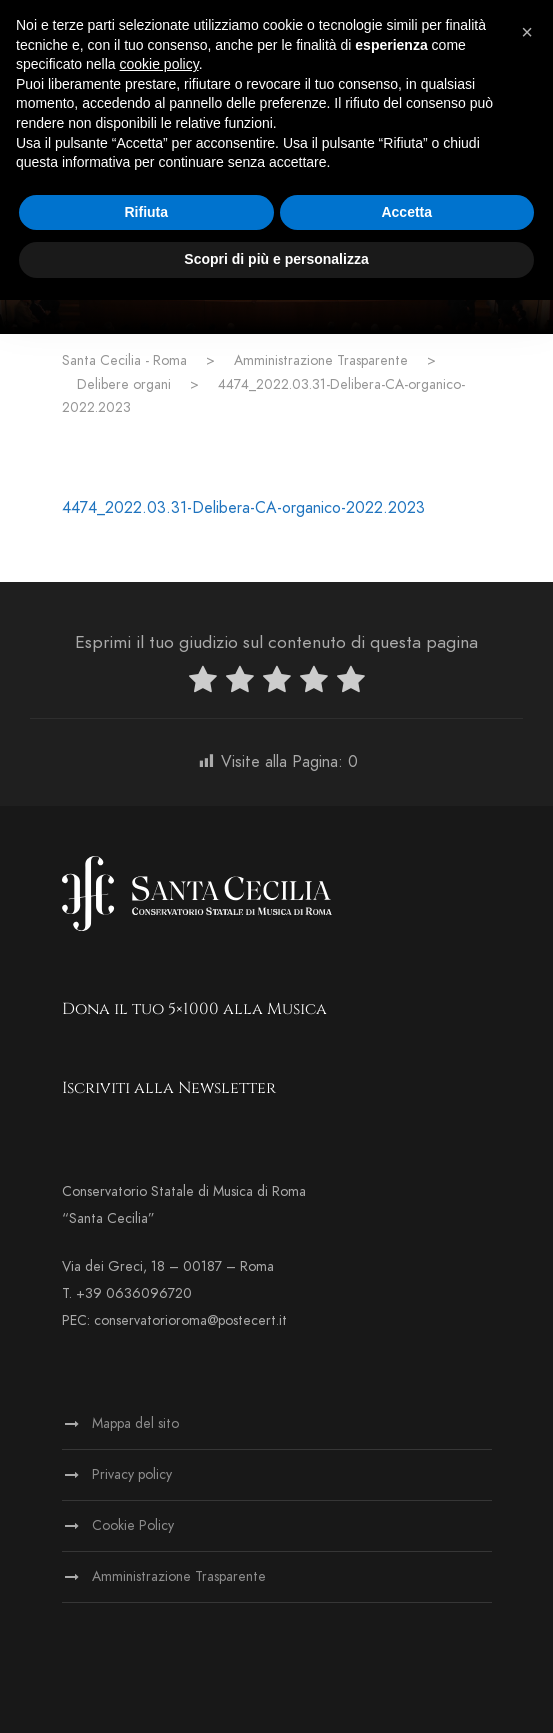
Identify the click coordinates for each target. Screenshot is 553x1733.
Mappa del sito (135, 1423)
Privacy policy (132, 1474)
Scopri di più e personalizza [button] (276, 259)
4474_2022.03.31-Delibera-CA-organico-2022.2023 (243, 508)
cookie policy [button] (159, 64)
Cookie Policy (133, 1525)
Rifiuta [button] (146, 212)
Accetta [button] (406, 212)
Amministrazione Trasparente (179, 1576)
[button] (527, 32)
